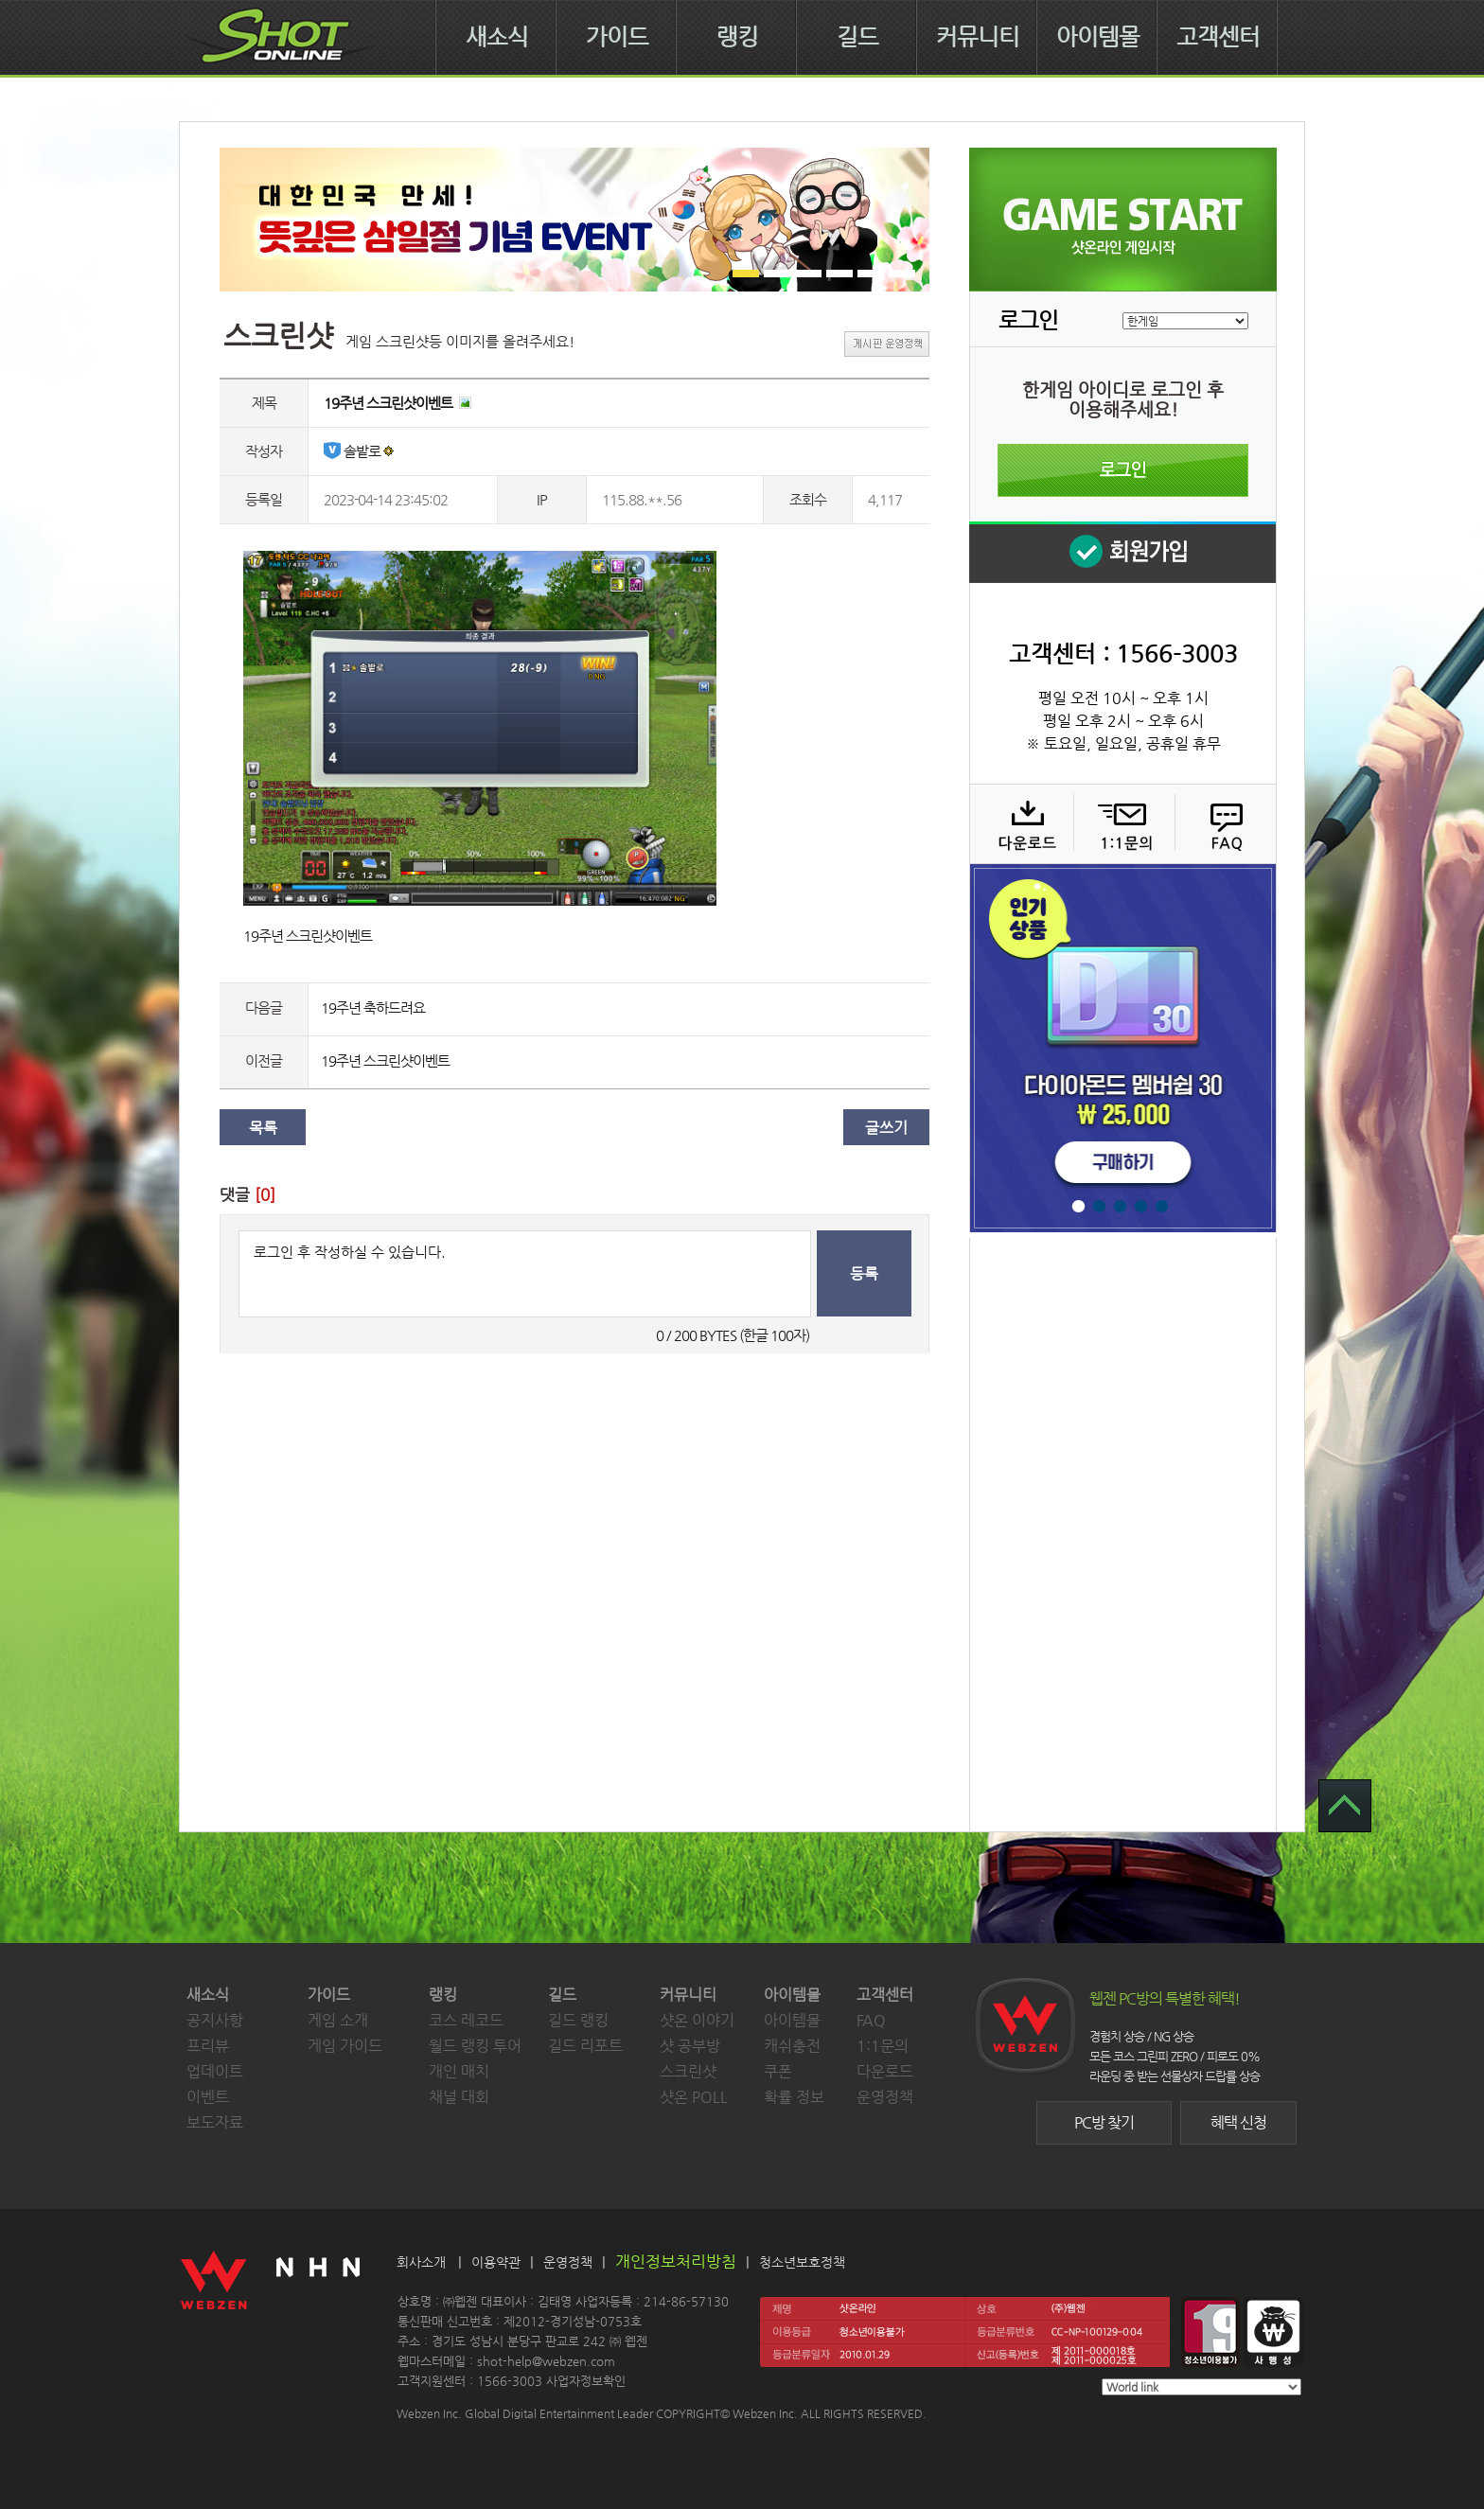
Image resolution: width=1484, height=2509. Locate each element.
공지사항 (214, 2020)
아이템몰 (1098, 37)
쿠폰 (778, 2071)
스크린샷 (688, 2071)
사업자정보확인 (586, 2381)
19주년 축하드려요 (373, 1007)
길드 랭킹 (578, 2020)
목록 (263, 1128)
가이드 (617, 37)
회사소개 (421, 2262)
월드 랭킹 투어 (475, 2046)
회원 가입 (1122, 552)
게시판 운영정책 (886, 344)
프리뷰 (207, 2046)
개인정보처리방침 (675, 2261)
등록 (864, 1273)
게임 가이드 (345, 2046)
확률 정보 (794, 2097)
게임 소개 (338, 2020)
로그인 (1123, 470)
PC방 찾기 (1104, 2122)
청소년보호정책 (802, 2262)
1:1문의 (883, 2046)
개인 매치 (459, 2071)
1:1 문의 (1122, 823)
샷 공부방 (690, 2046)
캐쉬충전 (792, 2046)
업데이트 (214, 2071)
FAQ (1223, 823)
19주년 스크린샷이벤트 (385, 1060)
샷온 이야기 (697, 2020)
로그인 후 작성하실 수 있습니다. (524, 1273)
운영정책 (885, 2097)
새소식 (497, 37)
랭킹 (737, 37)
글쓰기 (886, 1128)
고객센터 (1218, 37)
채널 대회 (459, 2097)
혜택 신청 (1238, 2122)
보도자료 (214, 2122)
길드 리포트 (585, 2046)
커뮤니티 (977, 37)
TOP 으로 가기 (1344, 1805)
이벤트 (207, 2097)
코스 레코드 (466, 2020)
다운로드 (1020, 823)
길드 (857, 37)
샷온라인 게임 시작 (1123, 220)
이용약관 (496, 2262)
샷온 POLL (694, 2097)
